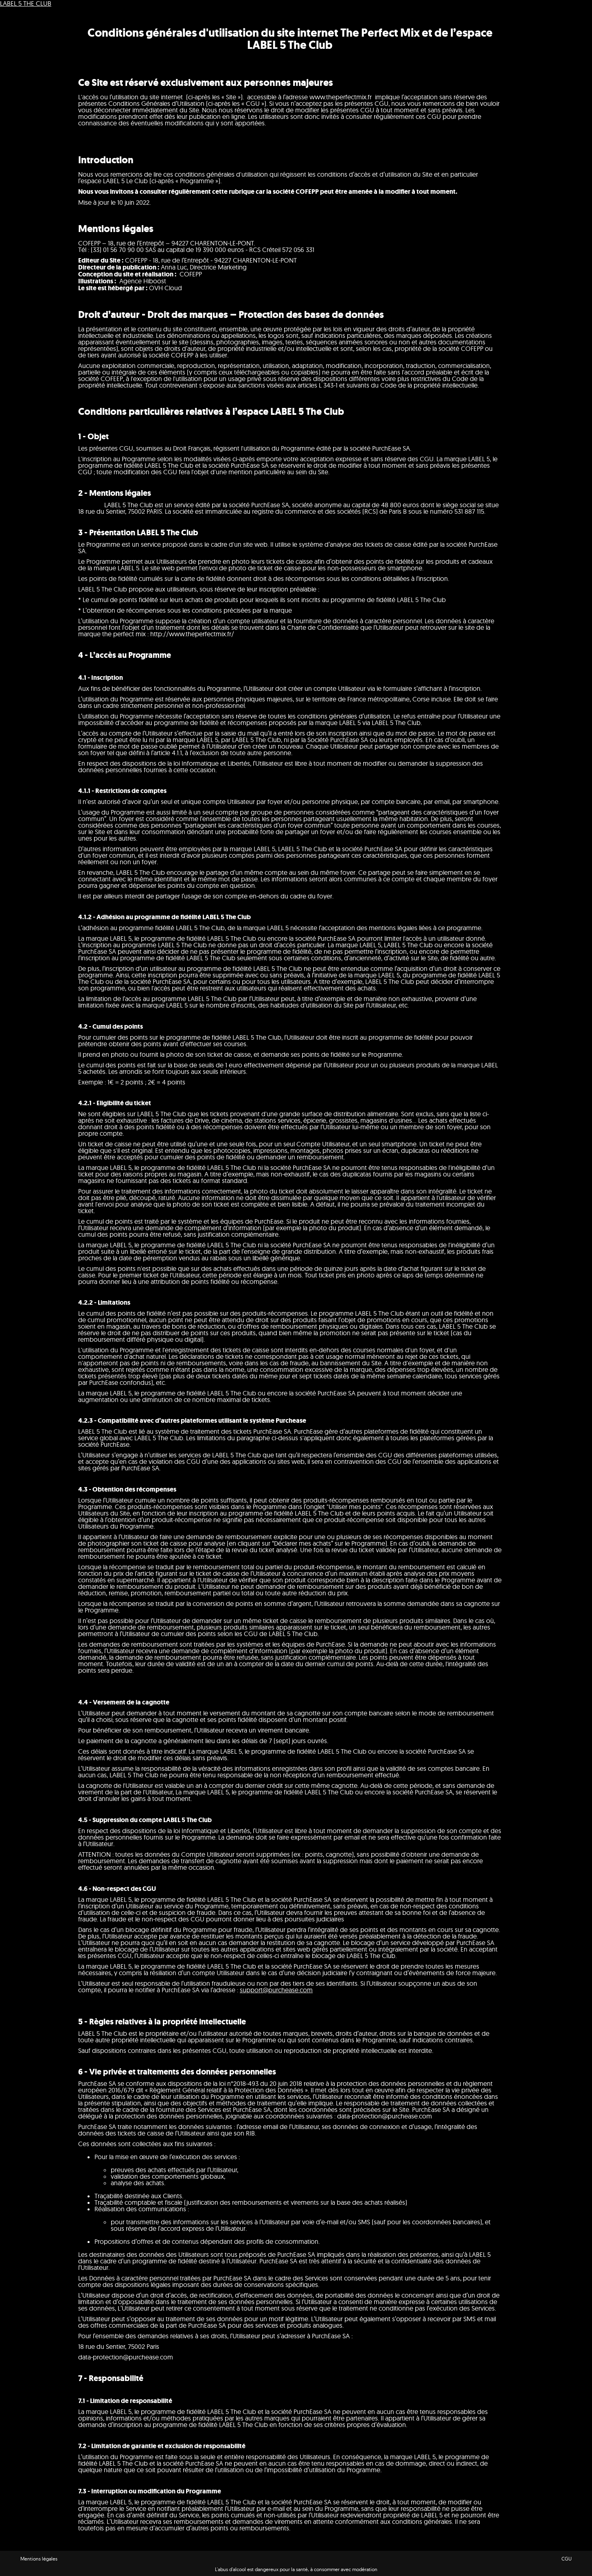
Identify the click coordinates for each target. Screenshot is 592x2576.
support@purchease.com (276, 1990)
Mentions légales (38, 2559)
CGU (566, 2559)
